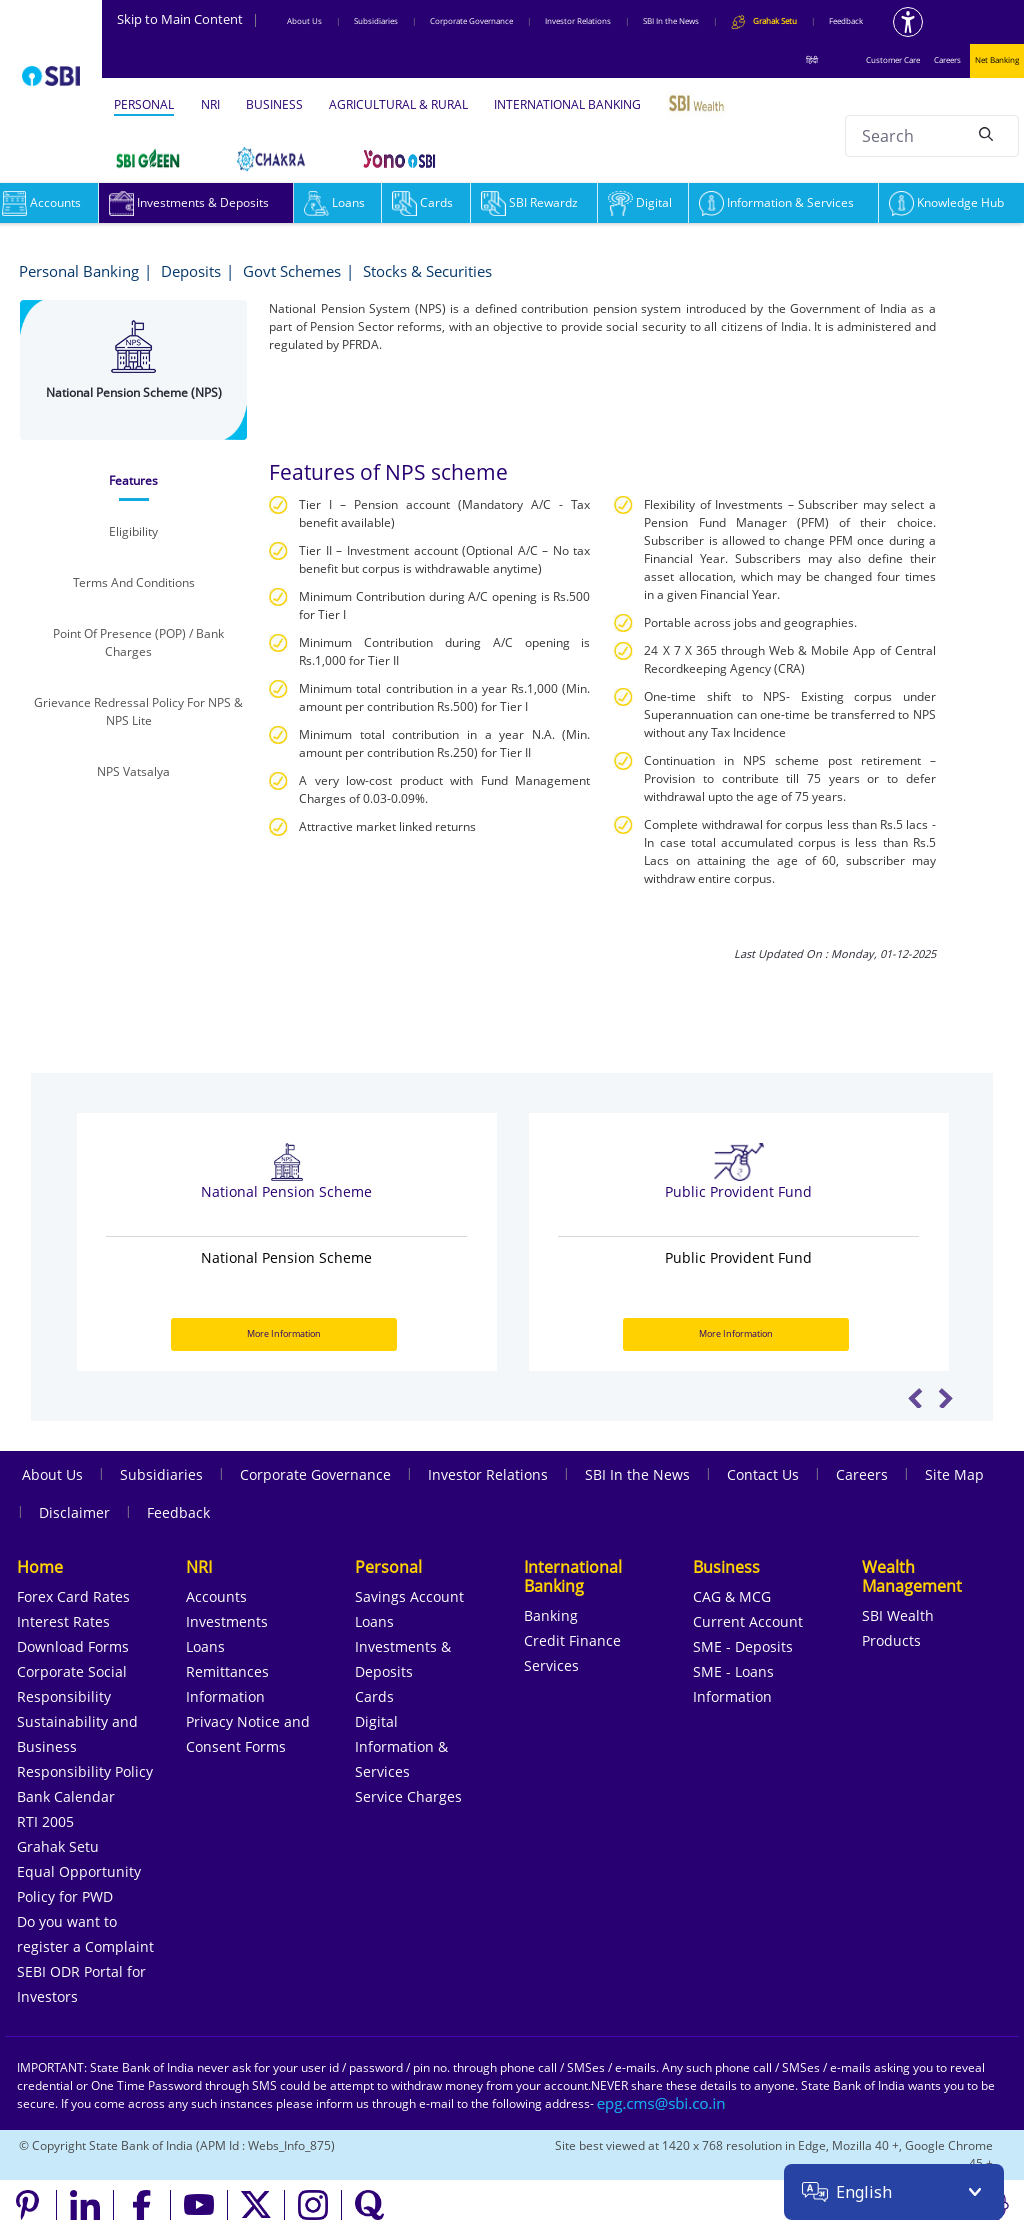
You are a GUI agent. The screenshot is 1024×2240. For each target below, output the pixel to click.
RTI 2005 (45, 1821)
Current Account (748, 1621)
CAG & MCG (732, 1596)
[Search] (986, 133)
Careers (947, 59)
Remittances (227, 1671)
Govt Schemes (292, 271)
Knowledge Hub (946, 202)
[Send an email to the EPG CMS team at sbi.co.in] (662, 2103)
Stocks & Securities (427, 271)
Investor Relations (578, 20)
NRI (210, 104)
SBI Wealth (898, 1615)
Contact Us (763, 1474)
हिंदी (812, 59)
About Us (304, 20)
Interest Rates (63, 1621)
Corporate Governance (471, 20)
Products (891, 1640)
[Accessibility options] (908, 22)
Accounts (216, 1596)
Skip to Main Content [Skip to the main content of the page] (188, 19)
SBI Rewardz (529, 202)
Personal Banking (79, 271)
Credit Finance (572, 1640)
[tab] (133, 481)
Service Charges (408, 1796)
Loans (334, 202)
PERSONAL (144, 104)
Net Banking (997, 59)
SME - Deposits (743, 1646)
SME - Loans (733, 1671)
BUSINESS (274, 104)
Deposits (191, 271)
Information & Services (776, 202)
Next (945, 1398)
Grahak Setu (58, 1846)
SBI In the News (671, 20)
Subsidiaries (376, 20)
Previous (915, 1398)
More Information (284, 1333)
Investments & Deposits (189, 202)
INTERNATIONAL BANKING (567, 104)
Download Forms (73, 1646)
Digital (640, 202)
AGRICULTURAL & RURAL (398, 104)
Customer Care (893, 59)
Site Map (954, 1474)
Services (551, 1665)
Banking (551, 1615)
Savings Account (409, 1596)
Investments (227, 1621)
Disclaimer (74, 1512)
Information (225, 1696)
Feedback (846, 20)
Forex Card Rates (73, 1596)
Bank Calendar (66, 1796)
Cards (422, 202)
